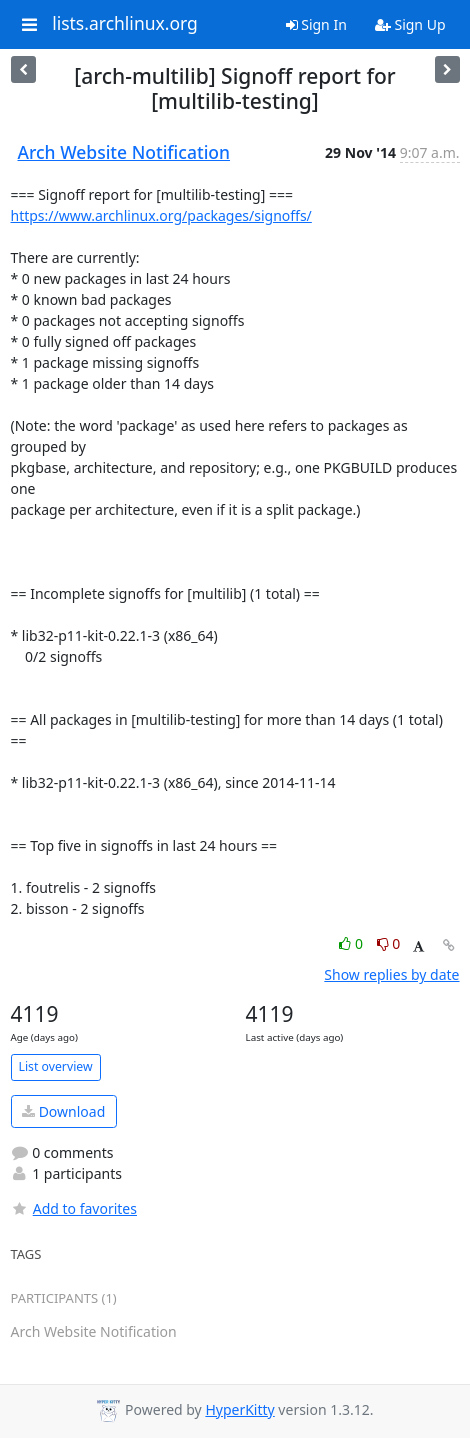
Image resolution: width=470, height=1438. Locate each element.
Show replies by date (391, 974)
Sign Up (410, 24)
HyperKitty (239, 1409)
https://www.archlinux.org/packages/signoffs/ (161, 215)
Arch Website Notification (124, 152)
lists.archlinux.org (125, 24)
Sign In (316, 24)
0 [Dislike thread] (389, 943)
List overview (56, 1066)
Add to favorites (74, 1208)
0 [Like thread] (352, 943)
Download (63, 1111)
